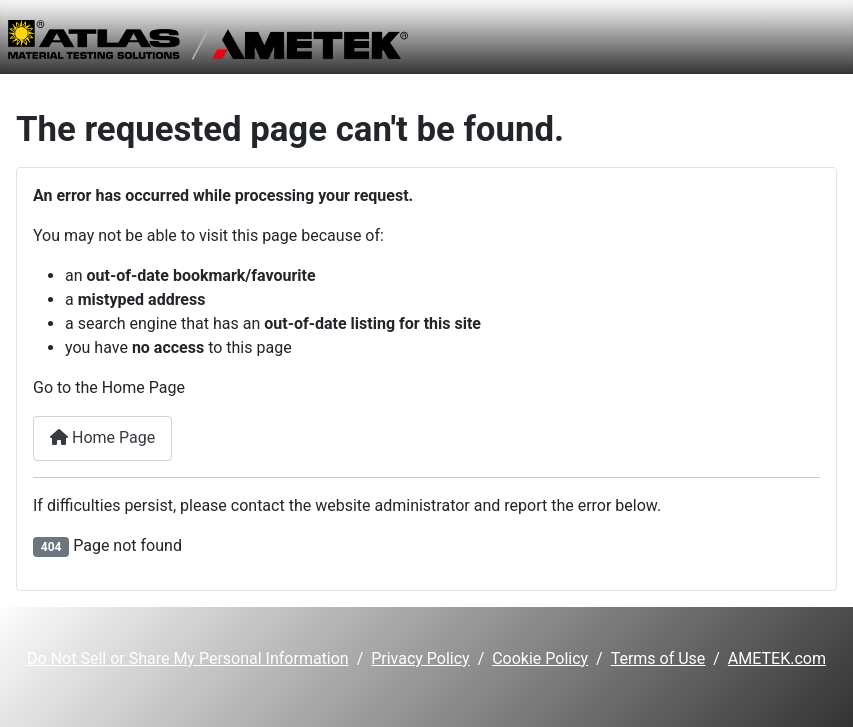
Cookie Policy (540, 658)
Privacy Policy (420, 658)
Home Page (102, 437)
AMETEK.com (777, 658)
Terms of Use (658, 658)
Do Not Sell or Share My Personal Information (188, 658)
